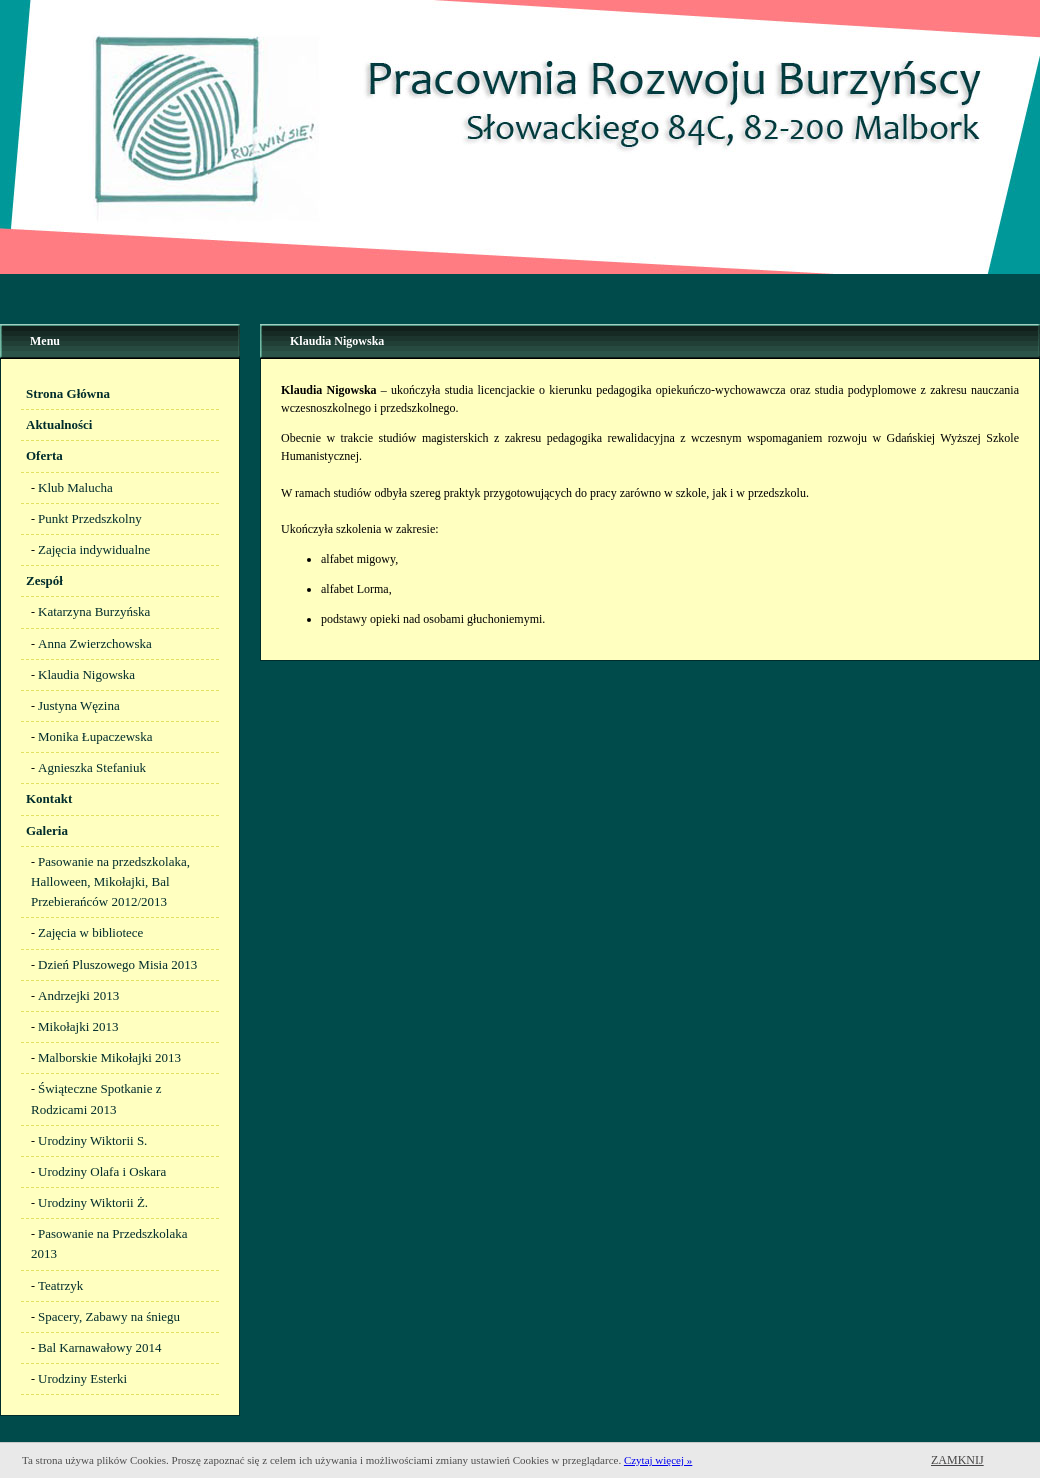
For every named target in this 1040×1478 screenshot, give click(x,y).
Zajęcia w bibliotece (90, 932)
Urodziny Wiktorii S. (92, 1140)
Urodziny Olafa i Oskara (102, 1171)
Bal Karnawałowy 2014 (99, 1347)
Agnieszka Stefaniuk (92, 767)
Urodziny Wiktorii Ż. (93, 1202)
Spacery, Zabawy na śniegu (109, 1316)
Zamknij (957, 1460)
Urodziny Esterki (82, 1378)
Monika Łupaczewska (95, 736)
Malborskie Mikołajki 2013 (109, 1057)
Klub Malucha (75, 487)
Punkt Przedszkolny (90, 518)
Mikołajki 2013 (78, 1026)
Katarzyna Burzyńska (94, 611)
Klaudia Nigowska (86, 674)
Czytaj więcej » (658, 1460)
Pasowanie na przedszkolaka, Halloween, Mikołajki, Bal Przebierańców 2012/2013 (110, 881)
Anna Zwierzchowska (95, 643)
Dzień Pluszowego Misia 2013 (117, 964)
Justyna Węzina (79, 705)
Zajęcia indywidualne (94, 549)
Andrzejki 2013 (78, 995)
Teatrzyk (60, 1285)
